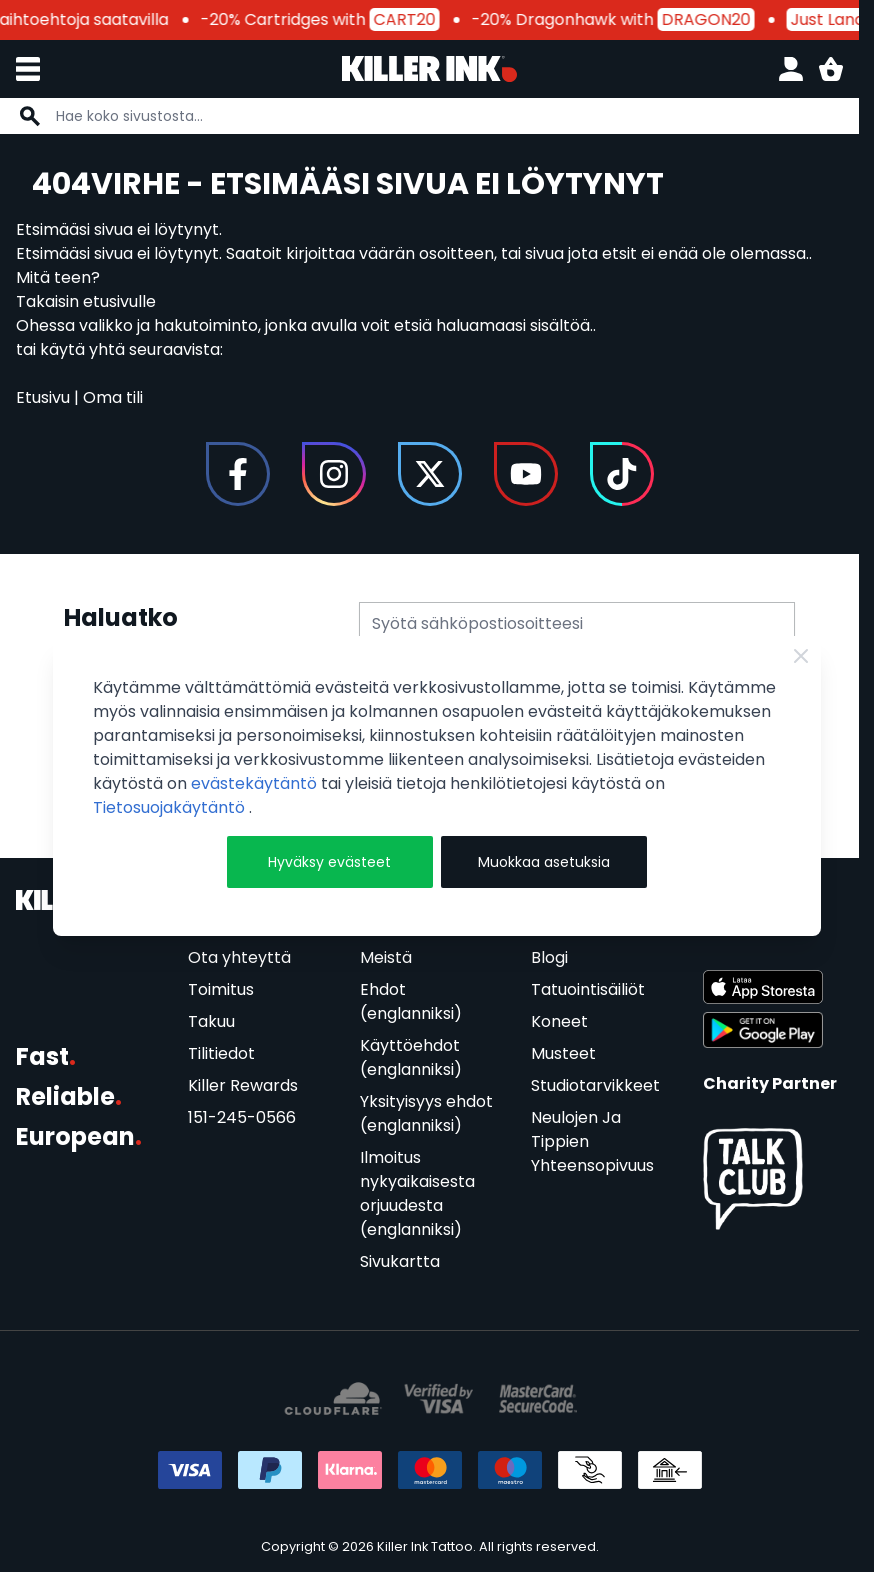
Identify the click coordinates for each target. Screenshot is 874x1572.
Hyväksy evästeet (329, 862)
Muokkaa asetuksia (544, 862)
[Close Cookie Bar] (801, 656)
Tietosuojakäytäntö (171, 807)
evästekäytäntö (256, 783)
